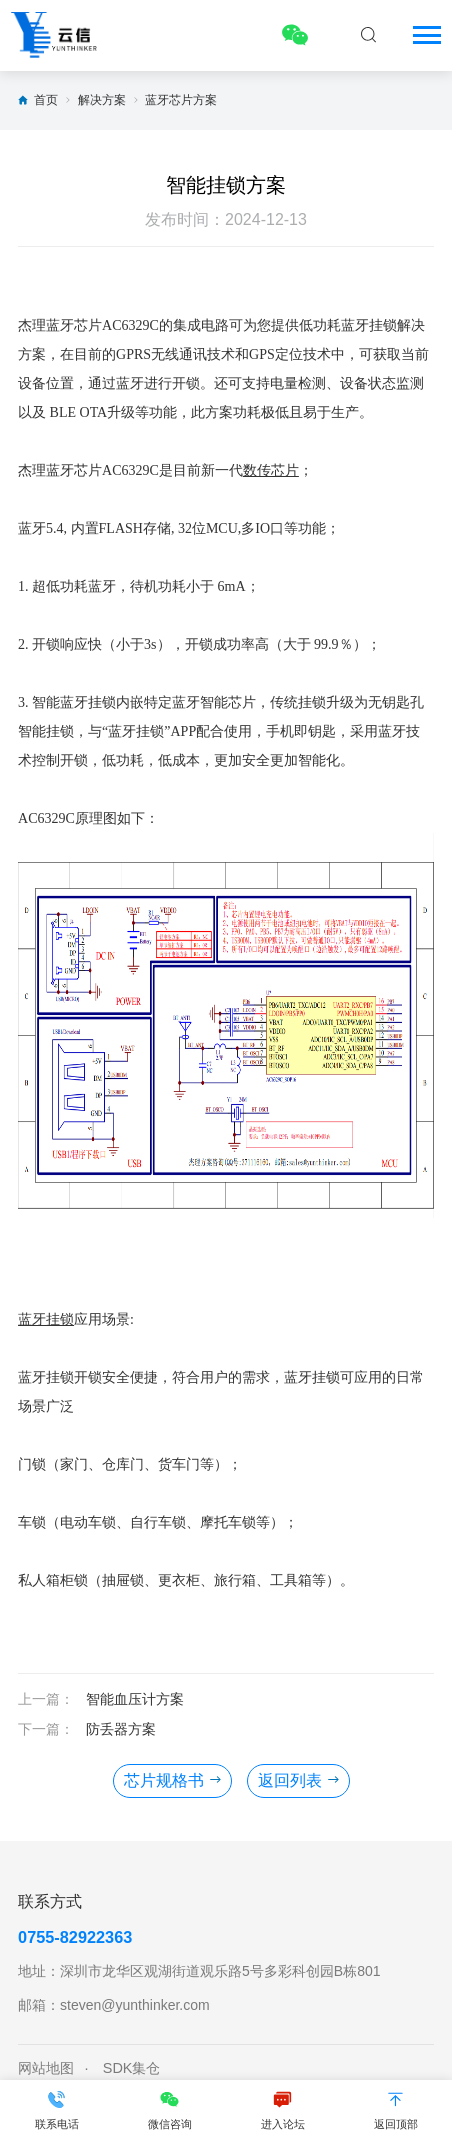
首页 (46, 100)
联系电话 (56, 2110)
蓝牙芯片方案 (181, 100)
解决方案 (102, 100)
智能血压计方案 (135, 1699)
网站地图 (46, 2068)
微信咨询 (169, 2110)
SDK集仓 (132, 2068)
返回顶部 (395, 2110)
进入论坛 (282, 2110)
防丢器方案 (121, 1729)
